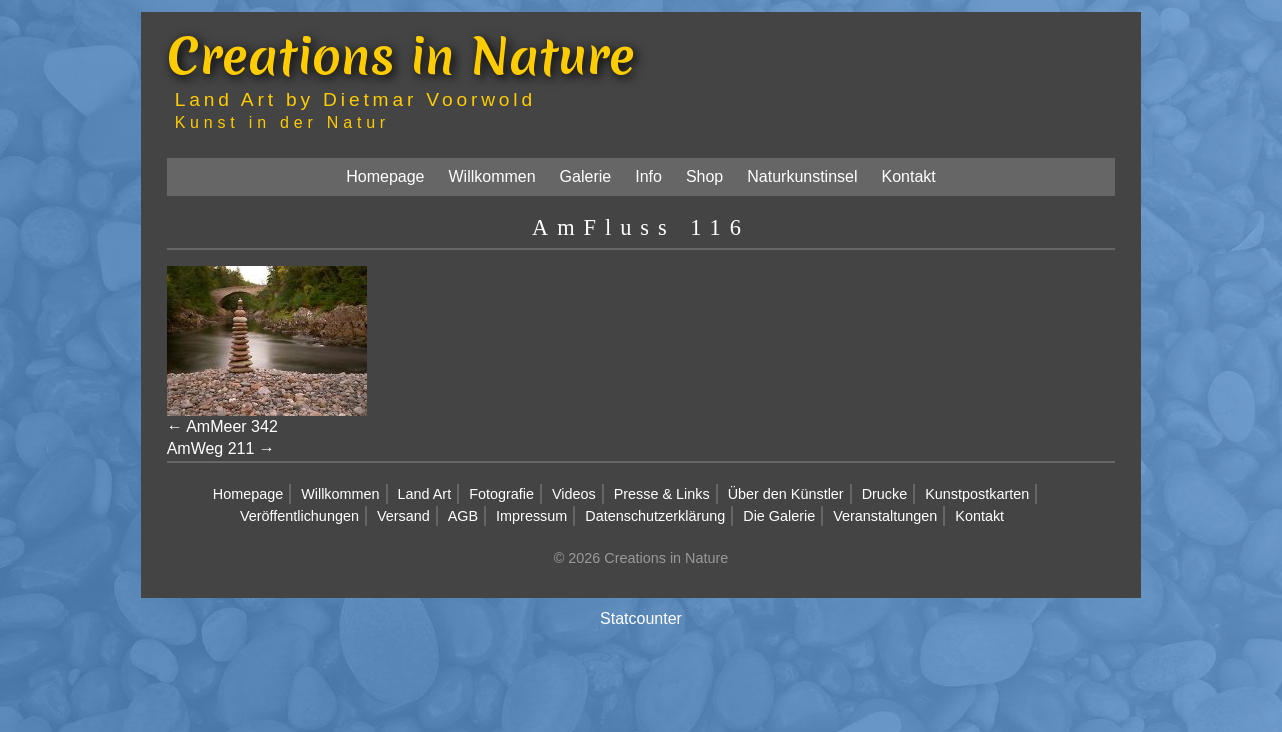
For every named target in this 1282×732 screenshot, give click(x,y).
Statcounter (641, 618)
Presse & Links (662, 494)
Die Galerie (779, 516)
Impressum (531, 516)
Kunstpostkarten (977, 494)
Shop (704, 176)
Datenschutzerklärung (655, 516)
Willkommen (491, 176)
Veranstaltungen (885, 516)
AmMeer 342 (232, 426)
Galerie (586, 176)
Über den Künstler (786, 494)
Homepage (385, 176)
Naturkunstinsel (802, 176)
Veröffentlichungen (299, 516)
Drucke (885, 494)
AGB (463, 516)
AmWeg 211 (211, 448)
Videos (574, 494)
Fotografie (501, 494)
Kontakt (909, 176)
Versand (403, 516)
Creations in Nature (401, 55)
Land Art (425, 494)
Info (648, 176)
